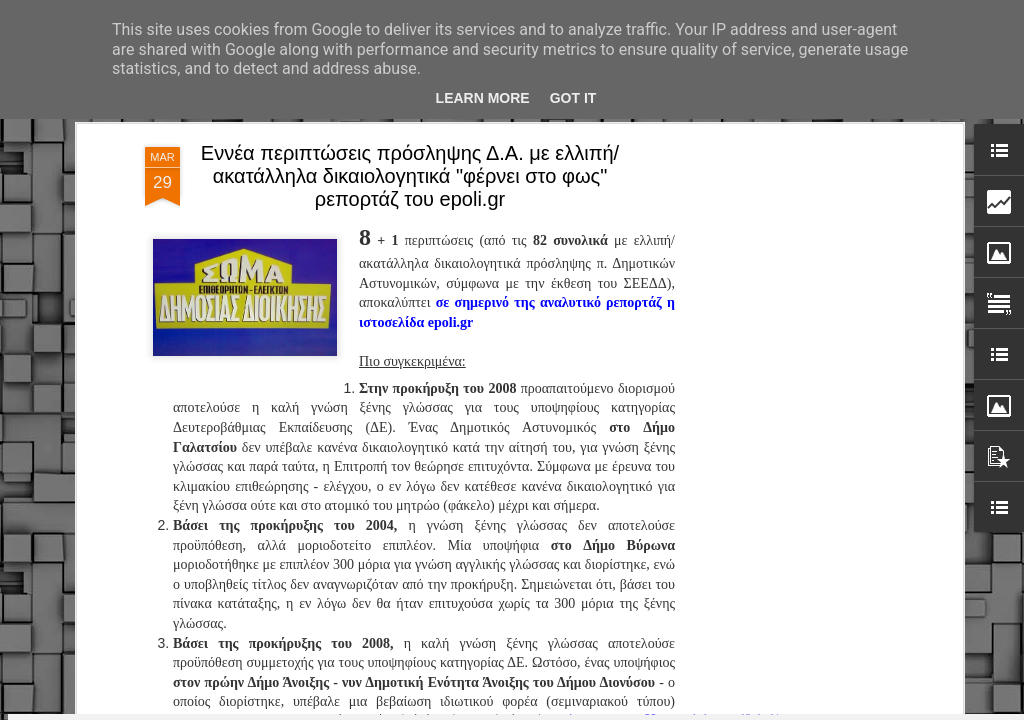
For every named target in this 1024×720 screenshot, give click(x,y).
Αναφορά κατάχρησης (725, 709)
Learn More (483, 98)
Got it (573, 98)
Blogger (646, 709)
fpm (575, 709)
